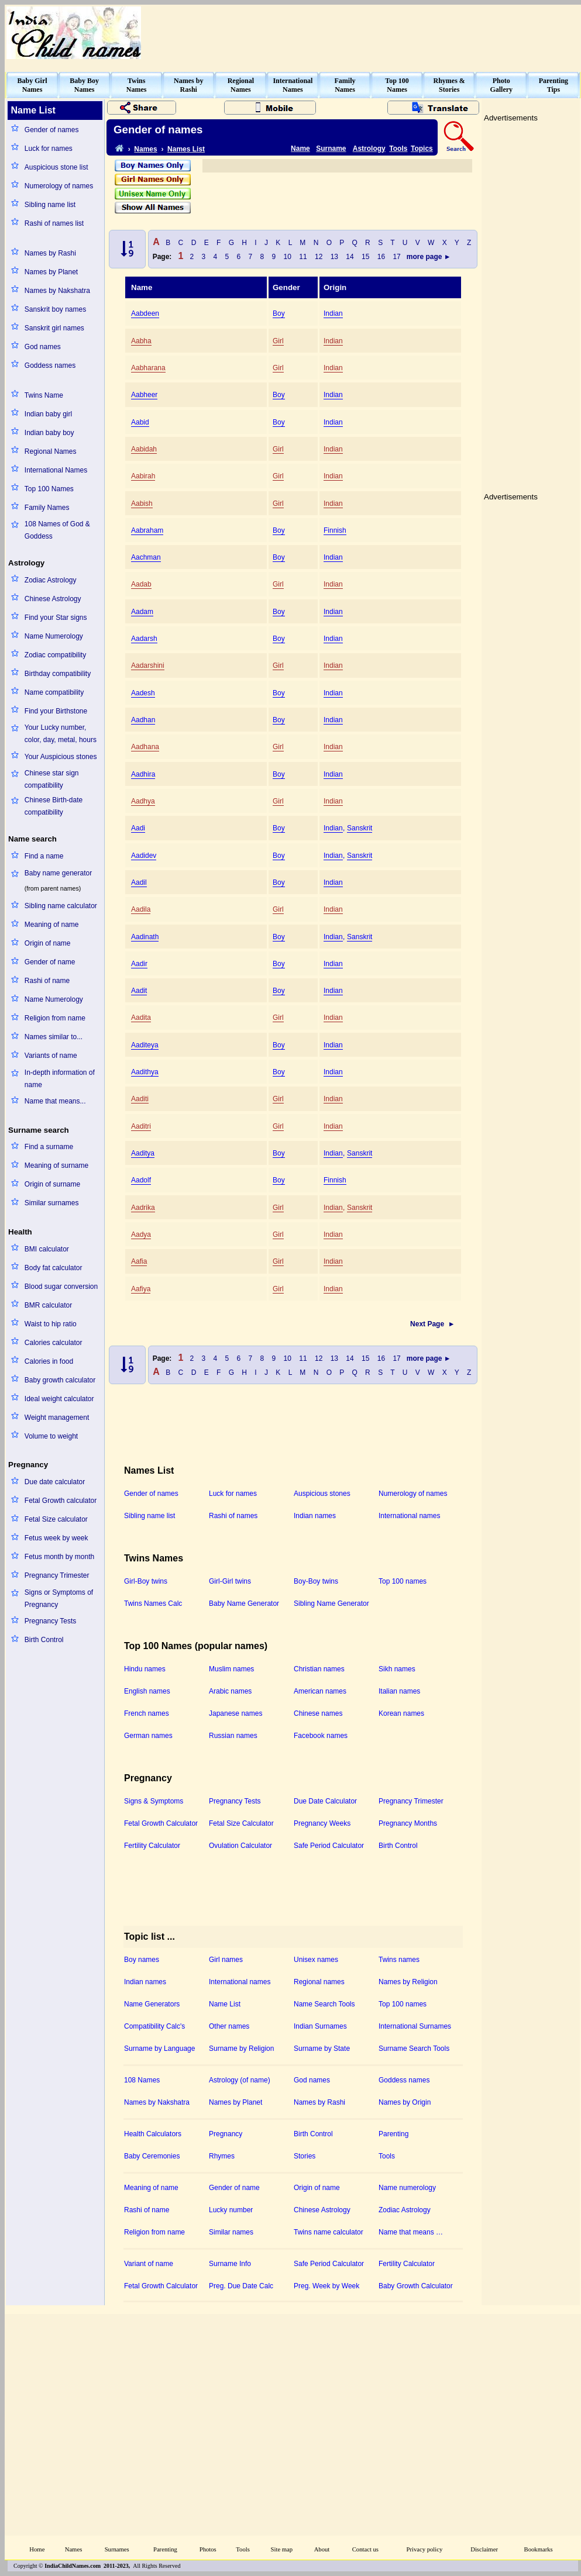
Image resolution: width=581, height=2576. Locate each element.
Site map (282, 2549)
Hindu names (145, 1669)
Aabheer (144, 395)
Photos (208, 2549)
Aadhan (143, 720)
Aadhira (143, 774)
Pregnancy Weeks (322, 1823)
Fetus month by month (59, 1557)
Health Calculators (152, 2134)
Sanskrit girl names (54, 328)
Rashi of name (47, 981)
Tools (398, 148)
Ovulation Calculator (240, 1846)
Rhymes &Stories (449, 85)
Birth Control (44, 1640)
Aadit (139, 991)
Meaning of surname (56, 1165)
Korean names (401, 1713)
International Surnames (415, 2026)
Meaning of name (52, 924)
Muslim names (231, 1669)
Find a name (44, 856)
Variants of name (51, 1055)
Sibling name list (50, 205)
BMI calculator (47, 1249)
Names (145, 149)
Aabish (142, 503)
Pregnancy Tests (51, 1621)
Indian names (315, 1516)
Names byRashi (188, 85)
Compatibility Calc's (154, 2026)
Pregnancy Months (408, 1823)
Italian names (399, 1691)
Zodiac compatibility (55, 655)
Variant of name (148, 2264)
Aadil (139, 882)
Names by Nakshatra (57, 291)
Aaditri (141, 1126)
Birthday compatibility (58, 674)
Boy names (141, 1960)
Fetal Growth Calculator (161, 1823)
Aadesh (143, 693)
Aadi (138, 828)
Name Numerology (54, 636)
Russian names (233, 1736)
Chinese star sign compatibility (52, 779)
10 (287, 257)
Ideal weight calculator (59, 1399)
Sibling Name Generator (331, 1603)
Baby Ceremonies (152, 2156)
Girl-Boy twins (145, 1581)
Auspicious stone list (56, 167)
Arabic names (230, 1691)
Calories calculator (53, 1343)
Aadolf (141, 1180)
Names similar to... (53, 1037)
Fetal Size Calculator (241, 1823)
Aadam (142, 612)
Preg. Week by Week (326, 2286)
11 (303, 257)
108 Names (142, 2080)
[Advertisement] (530, 300)
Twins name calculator (328, 2232)
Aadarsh (144, 638)
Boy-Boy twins (316, 1581)
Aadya (141, 1234)
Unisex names (316, 1960)
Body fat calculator (53, 1268)
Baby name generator (58, 873)
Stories (304, 2156)
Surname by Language (159, 2048)
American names (320, 1691)
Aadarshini (147, 665)
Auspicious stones (322, 1493)
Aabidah (144, 449)
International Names (56, 470)
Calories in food (49, 1361)
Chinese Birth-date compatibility (53, 806)
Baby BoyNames (84, 85)
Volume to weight (51, 1436)
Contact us (365, 2549)
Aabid (140, 422)
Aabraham (147, 530)
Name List (224, 2004)
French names (146, 1713)
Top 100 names (403, 1581)
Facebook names (321, 1736)
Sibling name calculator (61, 906)
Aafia (139, 1261)
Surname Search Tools (414, 2048)
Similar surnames (52, 1203)
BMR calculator (48, 1305)
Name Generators (152, 2004)
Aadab (141, 584)
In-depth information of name (60, 1078)
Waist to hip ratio (51, 1324)
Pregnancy (225, 2134)
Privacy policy (425, 2549)
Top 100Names (397, 85)
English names (147, 1691)
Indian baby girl (48, 414)
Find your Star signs (56, 617)
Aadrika (143, 1207)
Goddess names (50, 365)
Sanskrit (359, 828)
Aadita (141, 1017)
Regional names (319, 1982)
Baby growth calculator (60, 1380)
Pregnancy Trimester (57, 1575)
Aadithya (145, 1072)
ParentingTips (553, 85)
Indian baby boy (49, 433)
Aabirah (143, 476)
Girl (278, 341)
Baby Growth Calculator (416, 2286)
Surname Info (230, 2264)
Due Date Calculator (325, 1801)
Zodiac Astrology (51, 580)
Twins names (399, 1960)
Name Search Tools (324, 2004)
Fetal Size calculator (56, 1519)
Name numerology (407, 2188)
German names (148, 1736)
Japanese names (235, 1713)
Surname (331, 148)
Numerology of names (59, 186)
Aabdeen (145, 313)
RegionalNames (241, 85)
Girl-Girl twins (230, 1581)
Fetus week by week (56, 1538)
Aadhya (143, 801)
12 (318, 257)
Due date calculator (55, 1482)
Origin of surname (52, 1184)
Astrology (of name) (239, 2080)
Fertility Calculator (152, 1846)
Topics (422, 148)
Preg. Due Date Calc (241, 2286)
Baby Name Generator (244, 1603)
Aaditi (140, 1099)
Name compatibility (54, 692)
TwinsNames (136, 85)
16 (381, 257)
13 (334, 257)
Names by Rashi (50, 253)
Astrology (369, 148)
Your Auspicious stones (61, 757)
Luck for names (49, 148)
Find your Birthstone (56, 711)
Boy (279, 313)
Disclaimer (484, 2549)
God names (43, 347)
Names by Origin (405, 2102)
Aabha (141, 341)
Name (300, 148)
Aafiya (140, 1289)
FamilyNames (345, 85)
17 (397, 257)
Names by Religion (408, 1982)
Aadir (139, 964)
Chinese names (318, 1713)
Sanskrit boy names (55, 309)
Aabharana (148, 368)
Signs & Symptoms (153, 1801)
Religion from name (55, 1018)
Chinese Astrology (53, 599)
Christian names (319, 1669)
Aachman (146, 557)
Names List (186, 149)
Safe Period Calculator (329, 1846)
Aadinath (145, 937)
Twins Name (44, 395)
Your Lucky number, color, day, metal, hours (61, 733)
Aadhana (145, 747)
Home (36, 2549)
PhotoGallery (501, 85)
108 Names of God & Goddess (57, 530)
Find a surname (49, 1147)
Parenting (393, 2134)
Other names (229, 2026)
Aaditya (142, 1153)
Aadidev (143, 855)
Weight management (57, 1417)
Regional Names (51, 451)
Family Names (47, 508)
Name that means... (55, 1101)
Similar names (231, 2232)
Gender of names (52, 130)
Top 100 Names (49, 489)
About (322, 2549)
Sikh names (397, 1669)
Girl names (226, 1960)
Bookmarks (538, 2549)
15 (365, 257)
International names (409, 1516)
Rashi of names (233, 1516)
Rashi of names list (54, 223)
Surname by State (322, 2048)
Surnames (117, 2549)
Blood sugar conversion (61, 1286)
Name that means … (411, 2232)
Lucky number (231, 2210)
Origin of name (48, 943)
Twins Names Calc (153, 1603)
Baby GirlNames (32, 85)
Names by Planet (51, 272)
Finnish (335, 530)
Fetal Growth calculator (61, 1500)
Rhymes (222, 2156)
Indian (333, 313)
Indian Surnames (320, 2026)
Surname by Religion (241, 2048)
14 (350, 257)
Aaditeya (145, 1045)
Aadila (140, 909)
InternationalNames (292, 85)
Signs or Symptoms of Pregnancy (59, 1598)
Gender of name (50, 962)
